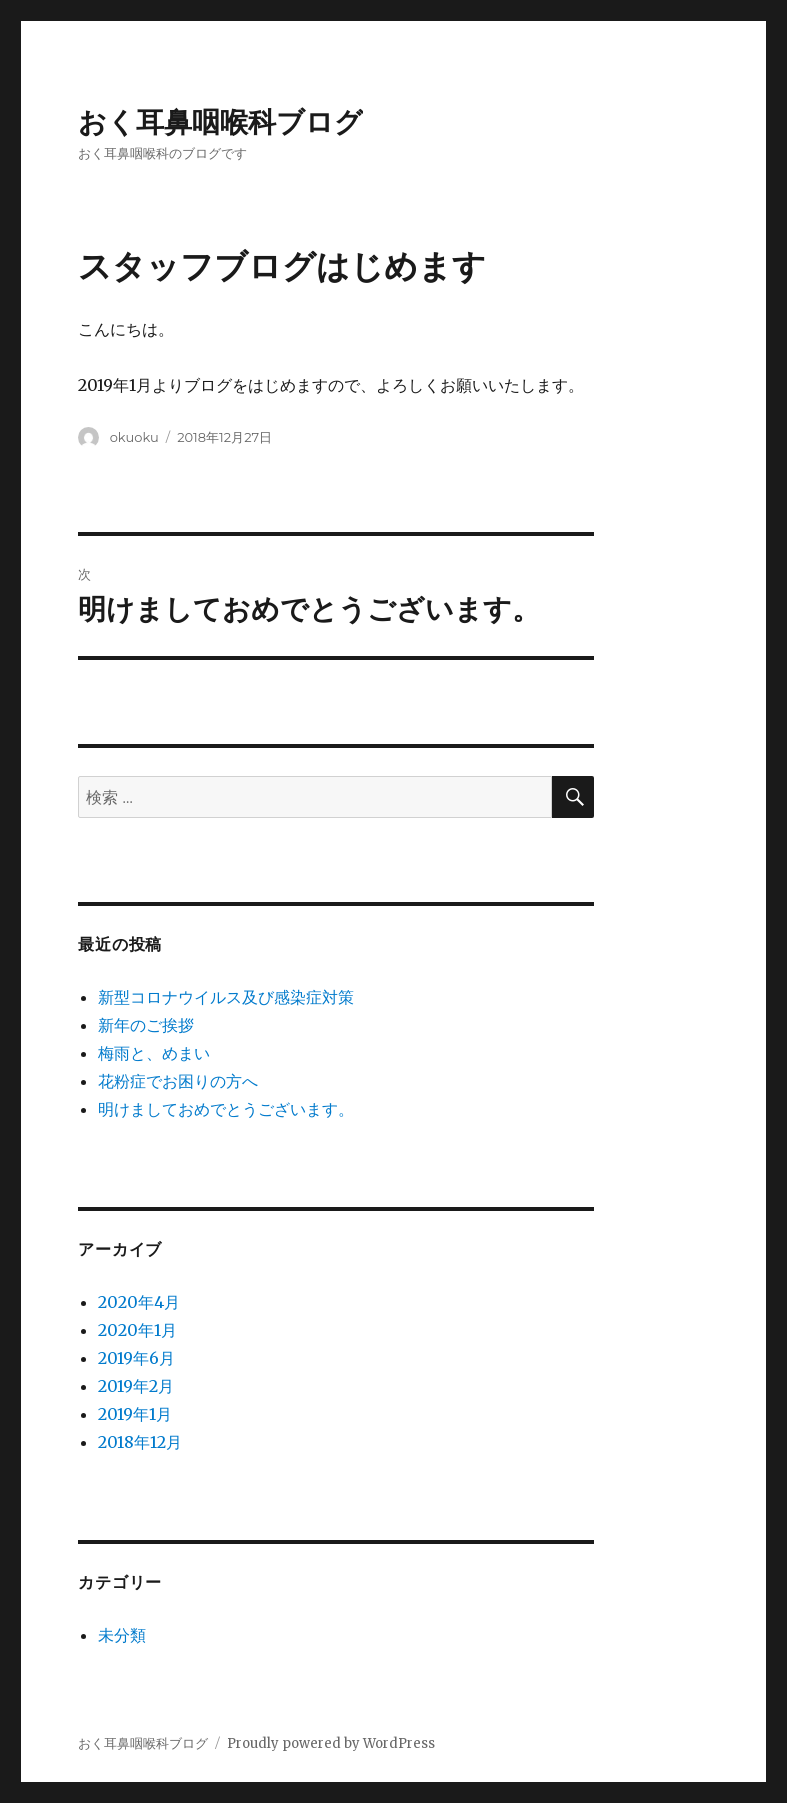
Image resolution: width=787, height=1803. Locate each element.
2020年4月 (139, 1302)
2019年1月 (135, 1414)
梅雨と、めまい (154, 1053)
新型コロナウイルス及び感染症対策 (226, 997)
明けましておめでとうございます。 (226, 1109)
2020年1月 (137, 1330)
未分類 (122, 1635)
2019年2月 (136, 1386)
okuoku (134, 437)
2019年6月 (136, 1358)
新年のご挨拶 (146, 1025)
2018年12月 (140, 1442)
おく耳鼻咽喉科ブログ (220, 122)
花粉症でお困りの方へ (178, 1081)
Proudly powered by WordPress (331, 1743)
